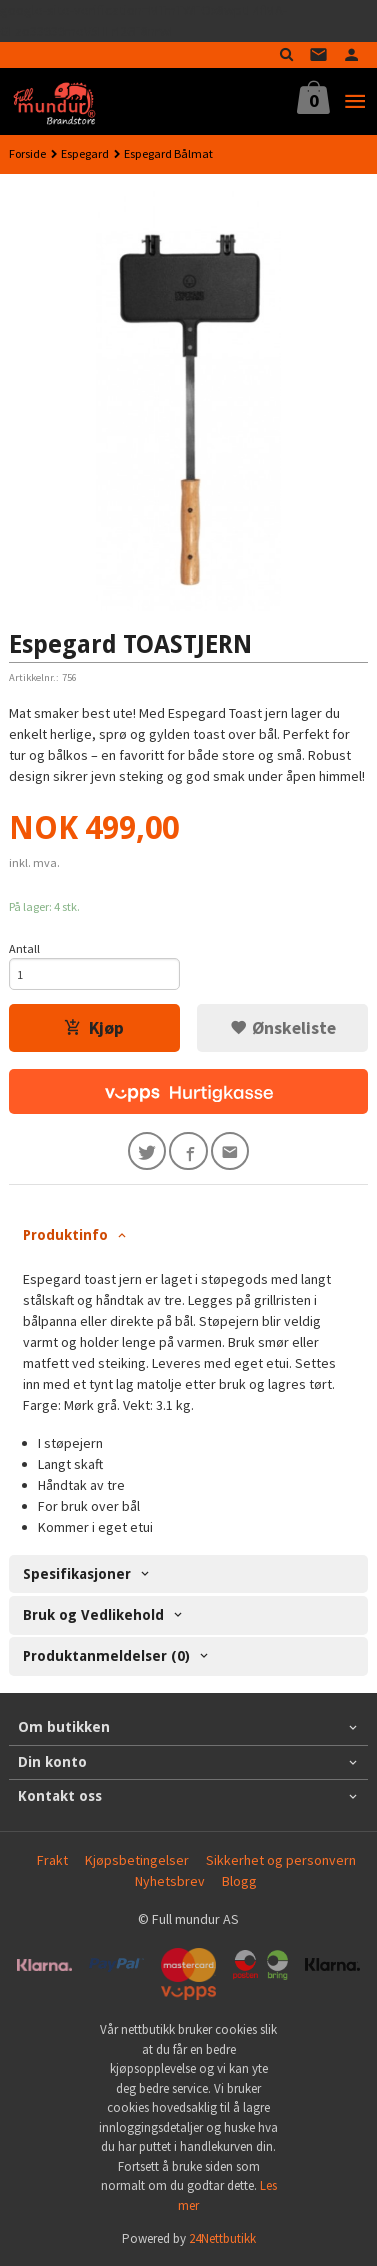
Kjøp (94, 1028)
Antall (24, 948)
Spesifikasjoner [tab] (77, 1574)
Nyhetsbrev (170, 1881)
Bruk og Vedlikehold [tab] (93, 1615)
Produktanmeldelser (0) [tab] (106, 1656)
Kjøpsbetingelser (137, 1860)
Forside (27, 153)
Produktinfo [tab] (65, 1235)
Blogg (239, 1881)
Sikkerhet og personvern (281, 1860)
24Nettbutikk (222, 2238)
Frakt (52, 1860)
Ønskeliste (283, 1028)
